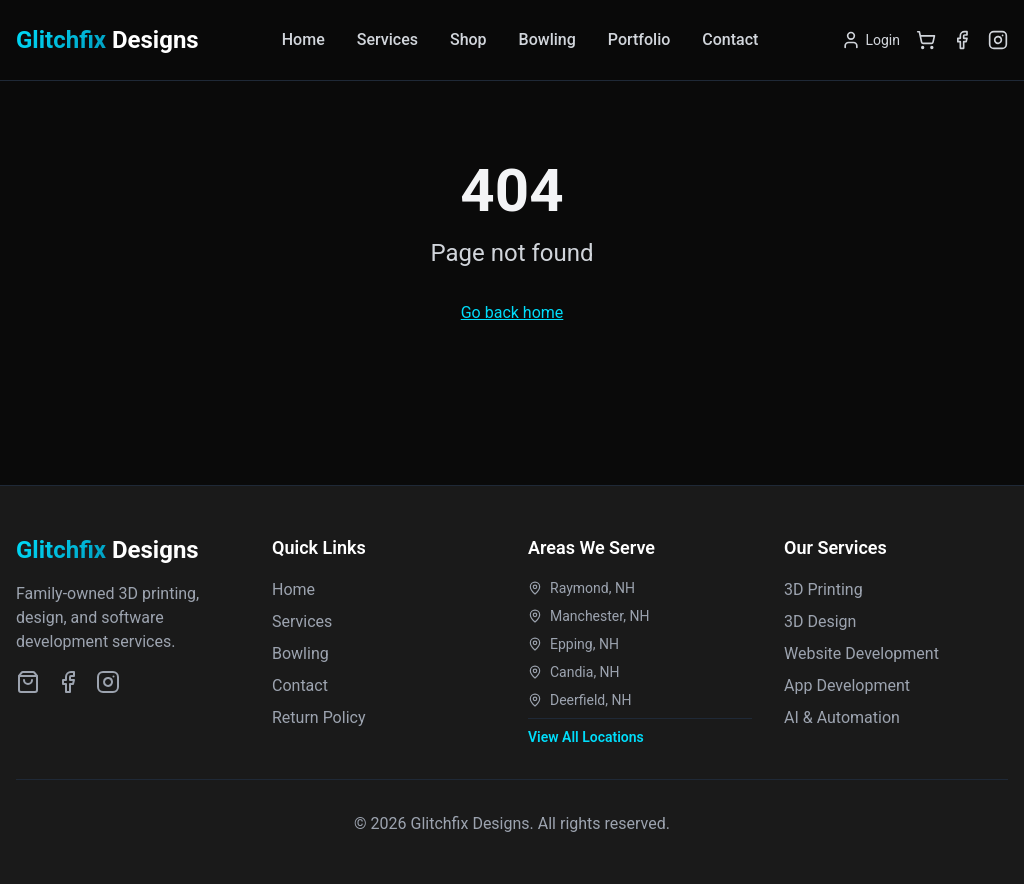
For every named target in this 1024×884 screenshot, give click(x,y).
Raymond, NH (581, 588)
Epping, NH (573, 644)
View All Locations (586, 737)
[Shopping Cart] (926, 40)
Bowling (547, 39)
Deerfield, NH (579, 700)
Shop (468, 39)
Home (303, 39)
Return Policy (318, 717)
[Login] (870, 40)
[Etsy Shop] (28, 682)
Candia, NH (574, 672)
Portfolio (639, 39)
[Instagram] (998, 40)
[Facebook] (962, 40)
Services (387, 39)
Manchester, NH (588, 616)
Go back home (512, 312)
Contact (730, 39)
